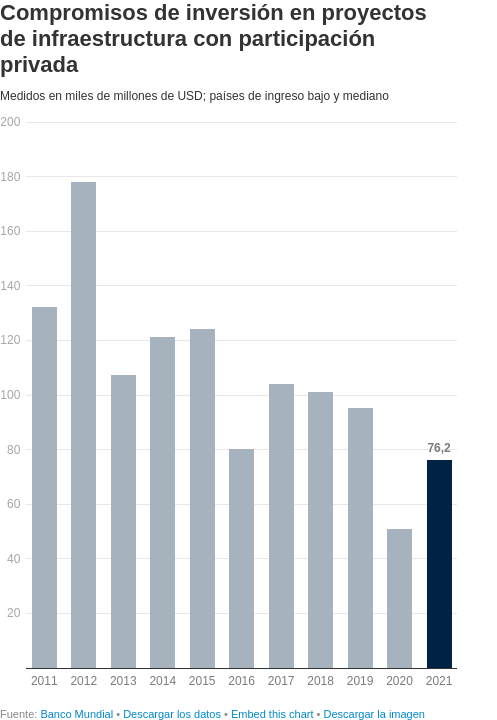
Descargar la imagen (374, 714)
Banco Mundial (78, 714)
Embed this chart (272, 714)
